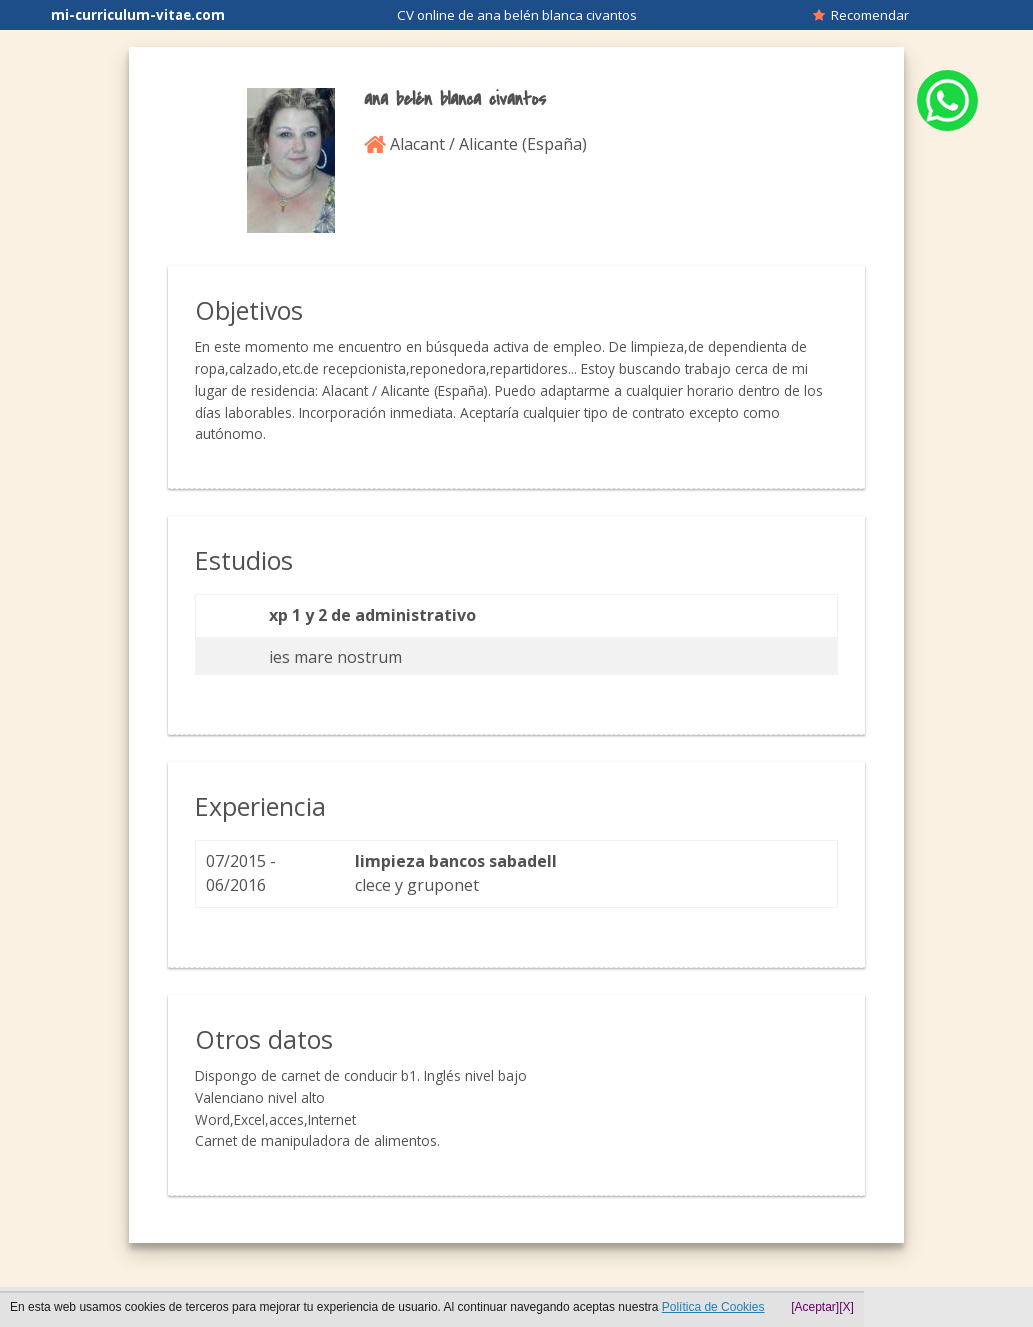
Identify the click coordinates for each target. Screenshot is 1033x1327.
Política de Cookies (713, 1307)
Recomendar (861, 15)
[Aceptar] (815, 1307)
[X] (846, 1307)
